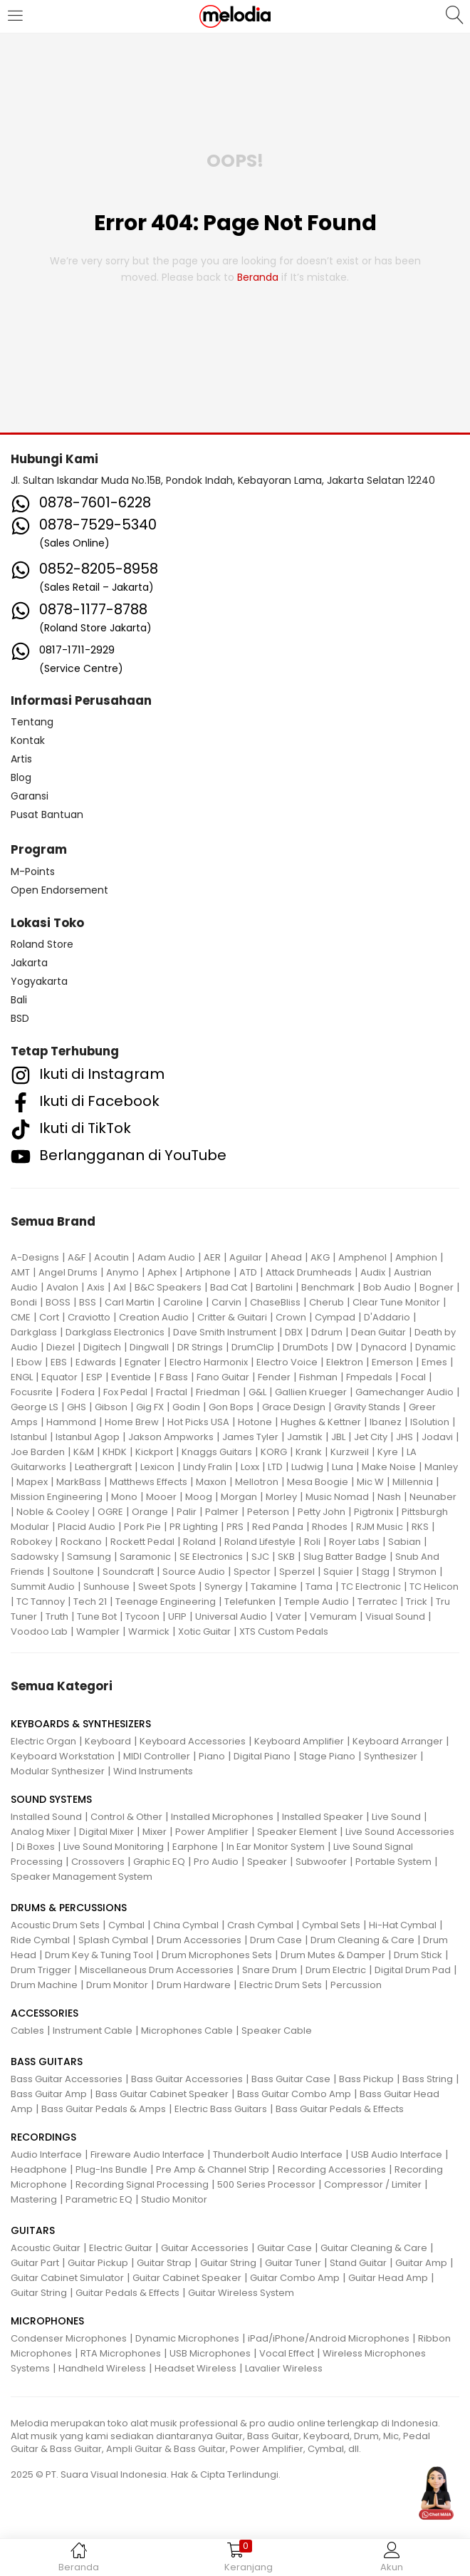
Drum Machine (44, 1985)
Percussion (356, 1985)
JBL (338, 1437)
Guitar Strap (164, 2263)
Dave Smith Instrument (224, 1332)
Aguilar (245, 1257)
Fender (274, 1377)
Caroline (183, 1302)
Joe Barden (38, 1452)
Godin (186, 1407)
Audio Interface (46, 2154)
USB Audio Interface (396, 2154)
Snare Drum (269, 1970)
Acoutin (111, 1257)
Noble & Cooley (52, 1512)
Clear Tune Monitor (396, 1302)
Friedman (218, 1392)
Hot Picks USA (198, 1422)
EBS (59, 1362)
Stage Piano (327, 1756)
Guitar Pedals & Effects (127, 2293)
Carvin (226, 1302)
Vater (288, 1616)
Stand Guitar (358, 2263)
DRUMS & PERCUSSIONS (69, 1907)
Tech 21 (90, 1601)
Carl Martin (130, 1302)
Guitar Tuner (293, 2263)
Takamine (274, 1586)
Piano (212, 1756)
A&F (76, 1257)
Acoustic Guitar (45, 2248)
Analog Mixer (40, 1831)
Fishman (318, 1377)
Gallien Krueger (311, 1392)
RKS (420, 1526)
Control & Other (126, 1817)
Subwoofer (321, 1861)
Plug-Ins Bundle (111, 2169)
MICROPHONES (47, 2321)
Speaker (267, 1861)
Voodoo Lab (39, 1631)
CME (21, 1317)
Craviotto (89, 1317)
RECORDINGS (43, 2137)
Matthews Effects (148, 1482)
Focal (413, 1377)
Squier (338, 1571)
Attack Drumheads (309, 1272)
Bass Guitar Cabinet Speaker (162, 2094)
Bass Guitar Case (290, 2079)
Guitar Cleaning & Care (373, 2248)
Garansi (29, 796)
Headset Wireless (195, 2368)
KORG (274, 1452)
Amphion (416, 1257)
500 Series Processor (266, 2184)
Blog (21, 777)
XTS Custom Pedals (283, 1631)
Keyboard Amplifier (299, 1741)
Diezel (60, 1347)
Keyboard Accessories (193, 1741)
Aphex (162, 1272)
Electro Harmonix (208, 1362)
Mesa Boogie (317, 1482)
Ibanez (386, 1422)
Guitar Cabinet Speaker (186, 2278)
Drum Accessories (199, 1940)
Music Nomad (337, 1497)
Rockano (81, 1541)
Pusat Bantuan (47, 814)
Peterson (268, 1512)
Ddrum (327, 1332)
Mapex (32, 1482)
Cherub (326, 1302)
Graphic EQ (159, 1861)
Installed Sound (46, 1817)
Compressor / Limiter (373, 2184)
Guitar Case (284, 2248)
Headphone (39, 2169)
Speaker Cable (276, 2030)
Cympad (335, 1317)
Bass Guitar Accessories (66, 2079)
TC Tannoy (40, 1601)
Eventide (131, 1377)
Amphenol (362, 1257)
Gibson (111, 1407)
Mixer (154, 1831)
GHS (76, 1407)
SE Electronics (211, 1556)
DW (344, 1347)
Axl (119, 1287)
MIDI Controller (156, 1756)
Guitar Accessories (205, 2248)
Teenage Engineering (165, 1601)
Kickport (154, 1452)
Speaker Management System (81, 1876)
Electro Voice (287, 1362)
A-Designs (35, 1257)
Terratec (377, 1601)
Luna (342, 1467)
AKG (320, 1257)
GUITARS (33, 2230)
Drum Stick (418, 1955)
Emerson (392, 1362)
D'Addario (387, 1317)
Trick (416, 1601)
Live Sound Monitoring (113, 1846)
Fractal (171, 1392)
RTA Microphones (120, 2353)
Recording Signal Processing (142, 2184)
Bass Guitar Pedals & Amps (103, 2109)
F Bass (174, 1377)
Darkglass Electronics (115, 1332)
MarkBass (78, 1482)
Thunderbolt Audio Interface (278, 2154)
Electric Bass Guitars (220, 2109)
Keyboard (108, 1741)
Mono (124, 1497)
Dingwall (149, 1347)
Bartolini (274, 1287)
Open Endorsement (59, 890)
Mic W (370, 1482)
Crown (291, 1317)
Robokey (31, 1541)
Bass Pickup (366, 2079)
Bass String (427, 2079)
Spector (252, 1571)
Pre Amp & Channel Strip (212, 2169)
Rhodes (330, 1526)
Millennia (412, 1482)
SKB (286, 1556)
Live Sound (396, 1817)
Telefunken (250, 1601)
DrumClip (252, 1347)
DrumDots (305, 1347)
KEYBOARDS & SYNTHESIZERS (81, 1724)
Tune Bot (97, 1616)
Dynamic (435, 1347)
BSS (87, 1302)
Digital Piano (262, 1756)
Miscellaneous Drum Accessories (157, 1970)
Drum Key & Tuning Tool (99, 1955)
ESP (94, 1377)
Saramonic (145, 1556)
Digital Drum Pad (413, 1970)
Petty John (321, 1512)
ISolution (429, 1422)
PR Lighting (193, 1526)
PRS (235, 1526)
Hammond (71, 1422)
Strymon (417, 1571)
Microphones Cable (187, 2030)
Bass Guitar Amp (49, 2094)
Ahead (286, 1257)
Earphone (195, 1846)
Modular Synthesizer (58, 1771)
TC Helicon (434, 1586)
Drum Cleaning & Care (362, 1940)
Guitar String (228, 2263)
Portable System (393, 1861)
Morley (281, 1497)
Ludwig (307, 1467)
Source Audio (193, 1571)
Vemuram (333, 1616)
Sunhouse (106, 1586)
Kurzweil (349, 1452)
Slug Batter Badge (345, 1556)
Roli (312, 1541)
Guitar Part (35, 2263)
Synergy (223, 1586)
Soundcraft (128, 1571)
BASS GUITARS (47, 2061)
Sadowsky (34, 1556)
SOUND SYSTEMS (51, 1799)
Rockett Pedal (142, 1541)
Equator (59, 1377)
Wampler (98, 1631)
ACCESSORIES (44, 2013)
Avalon (62, 1287)
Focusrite (32, 1392)
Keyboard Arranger (397, 1741)
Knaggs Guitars (217, 1452)
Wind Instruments (153, 1771)
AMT (20, 1272)
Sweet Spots (167, 1586)
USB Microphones (210, 2353)
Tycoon (142, 1616)
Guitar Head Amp (388, 2278)
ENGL (22, 1377)
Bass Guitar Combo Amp (294, 2094)
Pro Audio (216, 1861)
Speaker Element (297, 1831)
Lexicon (157, 1467)
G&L (257, 1392)
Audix (372, 1272)
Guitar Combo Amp (295, 2278)
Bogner (436, 1287)
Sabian (404, 1541)
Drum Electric (336, 1970)
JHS (404, 1437)
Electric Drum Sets (280, 1985)
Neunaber (432, 1497)
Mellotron (256, 1482)
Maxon (211, 1482)
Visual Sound (395, 1616)
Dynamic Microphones (187, 2338)
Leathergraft (103, 1467)
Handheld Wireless (102, 2368)
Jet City (370, 1437)
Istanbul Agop (88, 1437)
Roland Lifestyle (260, 1541)
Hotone (255, 1422)
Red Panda (277, 1526)
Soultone (73, 1571)
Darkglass (34, 1332)
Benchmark (328, 1287)
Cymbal (126, 1925)
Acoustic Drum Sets (55, 1925)
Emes (434, 1362)
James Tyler (250, 1437)
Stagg (376, 1571)
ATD (248, 1272)
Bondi (24, 1302)
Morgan (239, 1497)
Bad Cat (228, 1287)
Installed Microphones (222, 1817)
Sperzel (297, 1571)
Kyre (387, 1452)
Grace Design (293, 1407)
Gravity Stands (367, 1407)
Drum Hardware (194, 1985)
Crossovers (98, 1861)
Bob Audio (387, 1287)
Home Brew (132, 1422)
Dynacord (384, 1347)
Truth (57, 1616)
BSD (20, 1018)
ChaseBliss (275, 1302)
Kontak (28, 740)
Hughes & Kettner (321, 1422)
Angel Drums (68, 1272)
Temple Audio (316, 1601)
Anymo (122, 1272)
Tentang (32, 722)
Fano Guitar (223, 1377)
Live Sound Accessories (399, 1831)
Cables (27, 2030)
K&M (83, 1452)
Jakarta (29, 963)
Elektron (344, 1362)
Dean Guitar (378, 1332)
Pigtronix (373, 1512)
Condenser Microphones (69, 2338)
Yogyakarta (39, 981)
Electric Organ (43, 1741)
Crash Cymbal (260, 1925)
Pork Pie (142, 1526)
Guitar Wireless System (241, 2293)
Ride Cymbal (40, 1940)
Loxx (250, 1467)
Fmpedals (369, 1377)
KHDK (115, 1452)
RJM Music (379, 1526)
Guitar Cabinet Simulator (67, 2278)
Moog (198, 1497)
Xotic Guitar (204, 1631)
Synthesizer (390, 1756)
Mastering (34, 2199)
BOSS (58, 1302)
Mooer (161, 1497)
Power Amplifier (212, 1831)
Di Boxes (35, 1846)
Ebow (29, 1362)
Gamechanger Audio (404, 1392)
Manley (441, 1467)
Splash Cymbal (113, 1940)
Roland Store (42, 944)
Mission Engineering (57, 1497)
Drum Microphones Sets (217, 1955)
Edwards (95, 1362)
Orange (150, 1512)
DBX (294, 1332)
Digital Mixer (106, 1831)
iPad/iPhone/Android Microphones (328, 2338)
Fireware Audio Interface (147, 2154)
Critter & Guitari (232, 1317)
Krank (309, 1452)
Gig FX (150, 1407)
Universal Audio (231, 1616)
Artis (21, 759)
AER (212, 1257)
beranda (257, 277)
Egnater (143, 1362)
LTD (275, 1467)
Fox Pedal (125, 1392)
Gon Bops (231, 1407)
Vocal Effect (286, 2353)
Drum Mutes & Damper (333, 1955)
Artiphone (208, 1272)
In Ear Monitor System (275, 1846)
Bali (19, 1000)
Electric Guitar (120, 2248)
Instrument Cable (92, 2030)
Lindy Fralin (207, 1467)
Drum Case (276, 1940)
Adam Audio (166, 1257)
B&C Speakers (168, 1287)
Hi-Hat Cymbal (403, 1925)
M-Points (33, 871)
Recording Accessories (332, 2169)
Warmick (148, 1631)
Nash (389, 1497)
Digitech (102, 1347)
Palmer (222, 1512)
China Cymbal (186, 1925)
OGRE (110, 1512)
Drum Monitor (117, 1985)
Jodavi (437, 1437)
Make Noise (389, 1467)
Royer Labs (354, 1541)
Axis (96, 1287)
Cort (49, 1317)
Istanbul (29, 1437)
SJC (260, 1556)
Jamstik (305, 1437)
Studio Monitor (174, 2199)
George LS (34, 1407)
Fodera (78, 1392)
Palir (187, 1512)
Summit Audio (43, 1586)
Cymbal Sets (331, 1925)
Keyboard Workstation (63, 1756)
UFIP (177, 1616)
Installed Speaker (322, 1817)
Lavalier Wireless (284, 2368)
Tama (319, 1586)
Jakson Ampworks (171, 1437)
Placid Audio (86, 1526)
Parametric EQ (99, 2199)
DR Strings (200, 1347)
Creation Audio (154, 1317)
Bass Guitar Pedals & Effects (340, 2109)
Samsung (89, 1556)
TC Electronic (371, 1586)
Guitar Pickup (98, 2263)
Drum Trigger (41, 1970)
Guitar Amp (421, 2263)
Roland (199, 1541)
